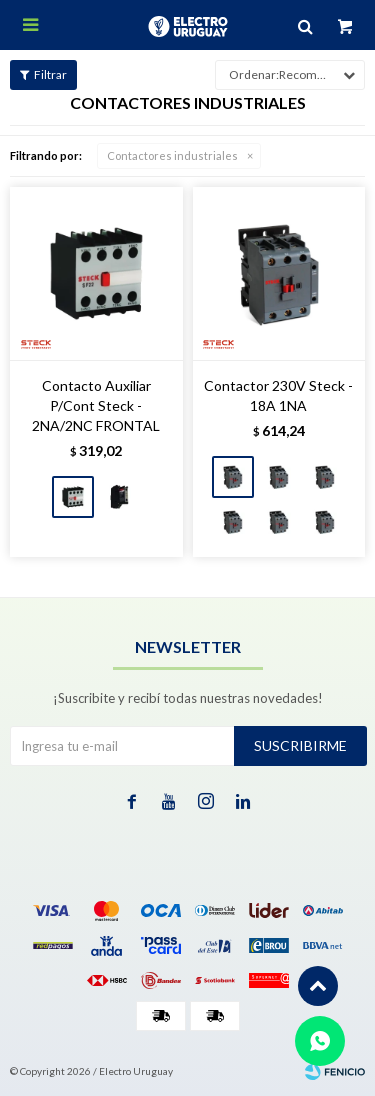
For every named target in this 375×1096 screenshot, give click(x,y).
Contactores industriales (172, 155)
